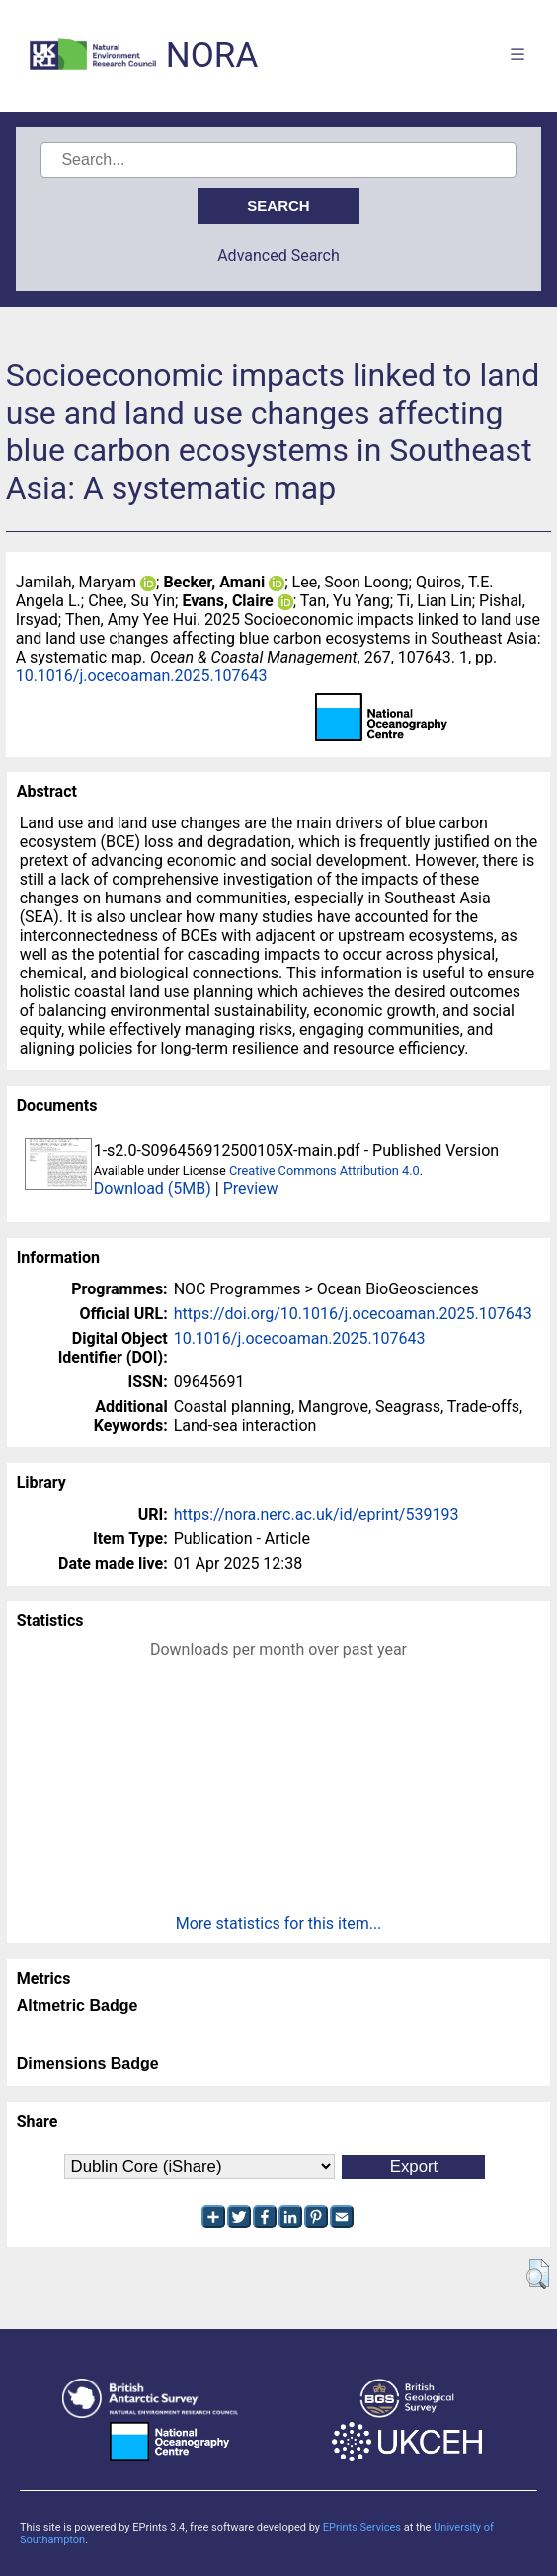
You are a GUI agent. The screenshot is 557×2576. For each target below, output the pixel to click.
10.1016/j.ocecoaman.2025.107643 (142, 675)
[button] (537, 2274)
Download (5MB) (152, 1188)
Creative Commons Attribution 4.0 (324, 1170)
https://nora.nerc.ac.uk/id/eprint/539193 (316, 1514)
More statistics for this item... (279, 1923)
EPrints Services (362, 2527)
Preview (250, 1188)
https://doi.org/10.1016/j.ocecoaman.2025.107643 (353, 1313)
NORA (212, 56)
